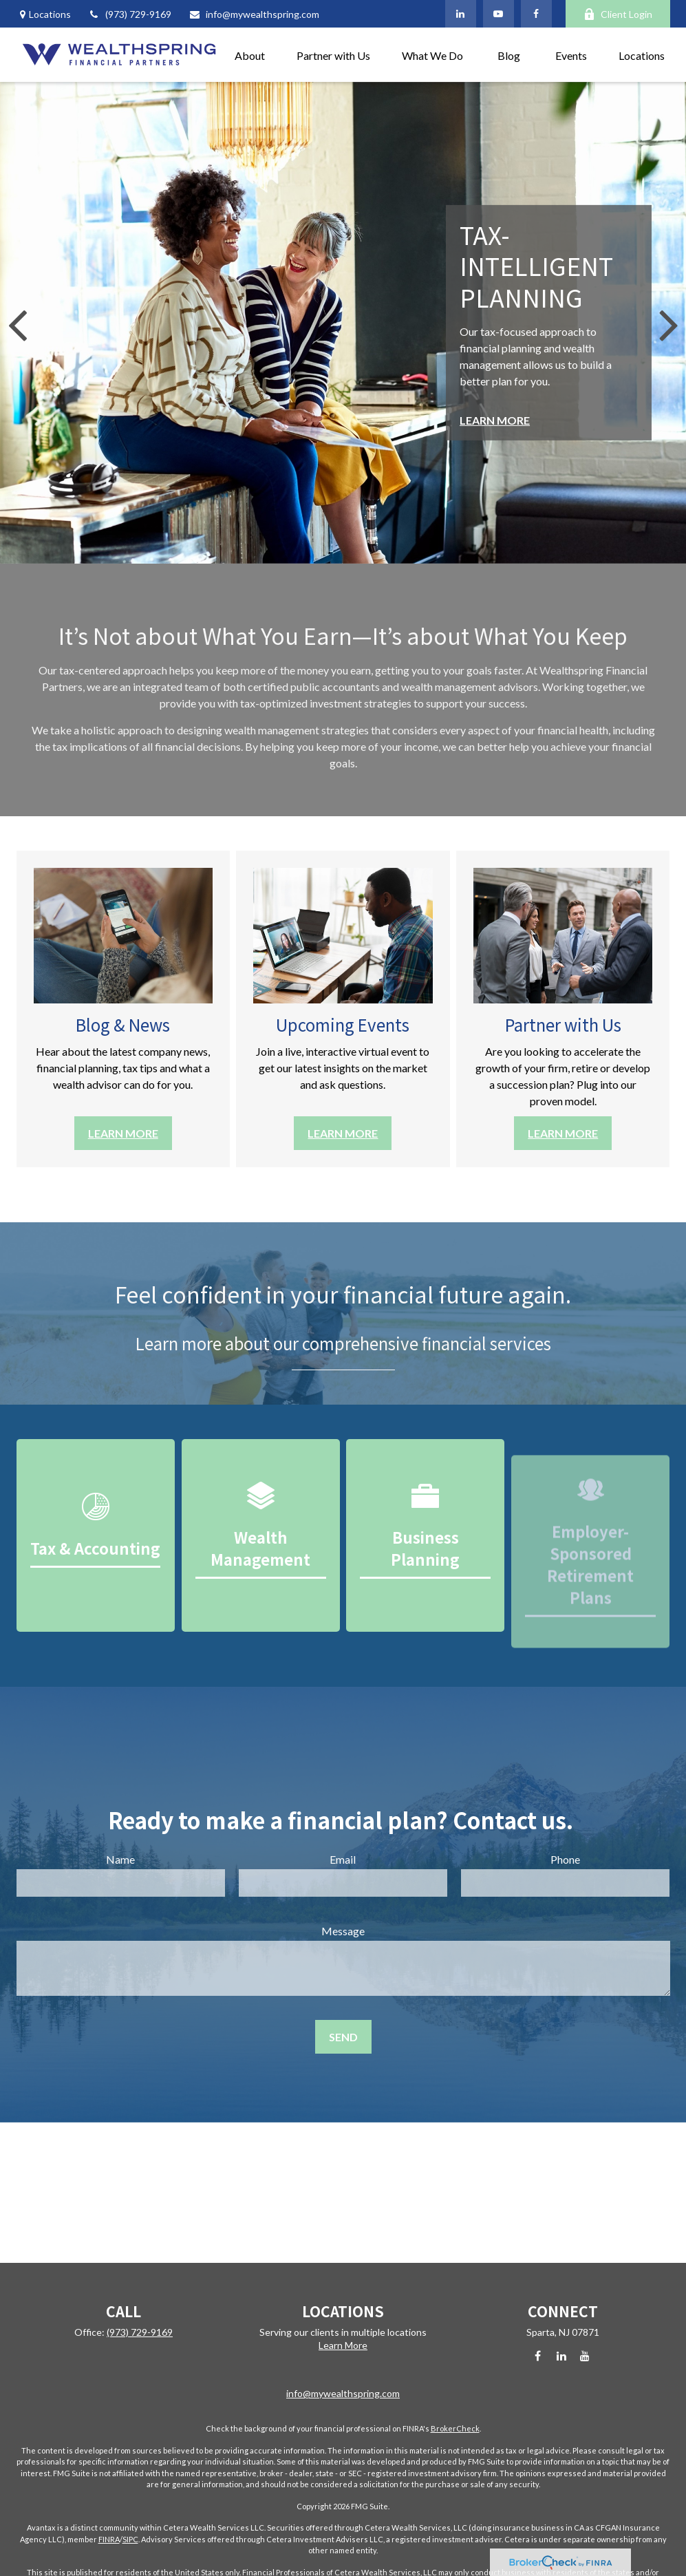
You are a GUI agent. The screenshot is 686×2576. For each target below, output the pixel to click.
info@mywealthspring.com (254, 14)
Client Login (617, 14)
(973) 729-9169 (129, 14)
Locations (50, 14)
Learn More (343, 2345)
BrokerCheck (455, 2428)
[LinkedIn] (460, 14)
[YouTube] (498, 14)
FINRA (109, 2539)
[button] (249, 54)
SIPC (130, 2539)
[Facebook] (536, 14)
